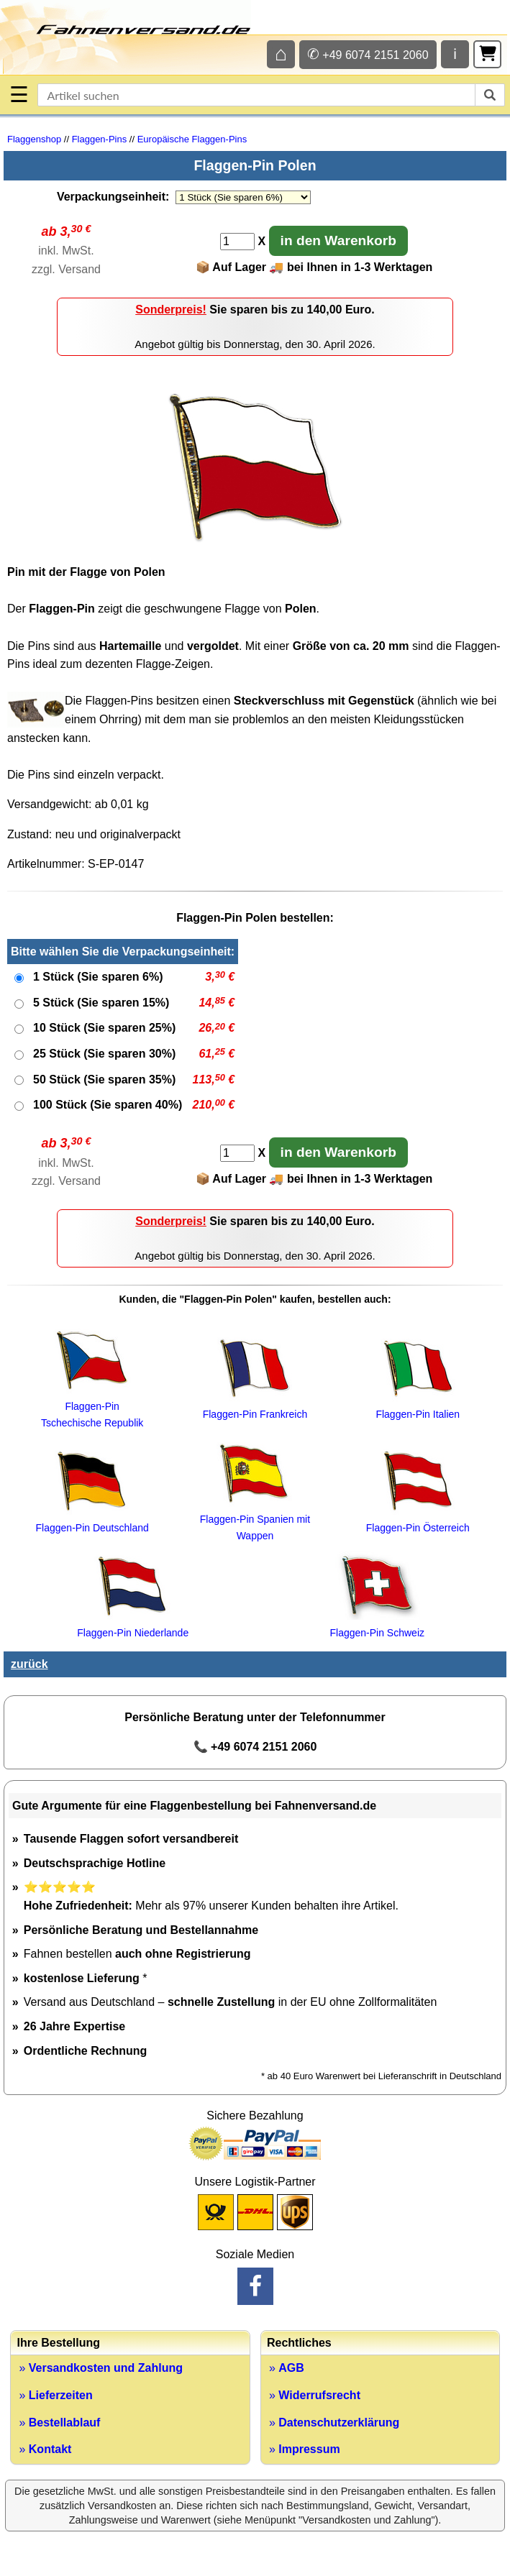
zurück (29, 1664)
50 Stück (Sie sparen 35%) (104, 1079)
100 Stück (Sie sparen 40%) (107, 1105)
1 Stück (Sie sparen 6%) (98, 977)
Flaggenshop (34, 139)
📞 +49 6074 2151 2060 (255, 1747)
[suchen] (490, 94)
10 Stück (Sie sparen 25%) (104, 1028)
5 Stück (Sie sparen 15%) (101, 1002)
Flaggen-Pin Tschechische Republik (92, 1407)
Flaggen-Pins (99, 139)
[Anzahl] (237, 241)
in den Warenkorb (338, 240)
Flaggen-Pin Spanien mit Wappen (255, 1519)
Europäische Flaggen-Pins (192, 139)
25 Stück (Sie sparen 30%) (104, 1054)
